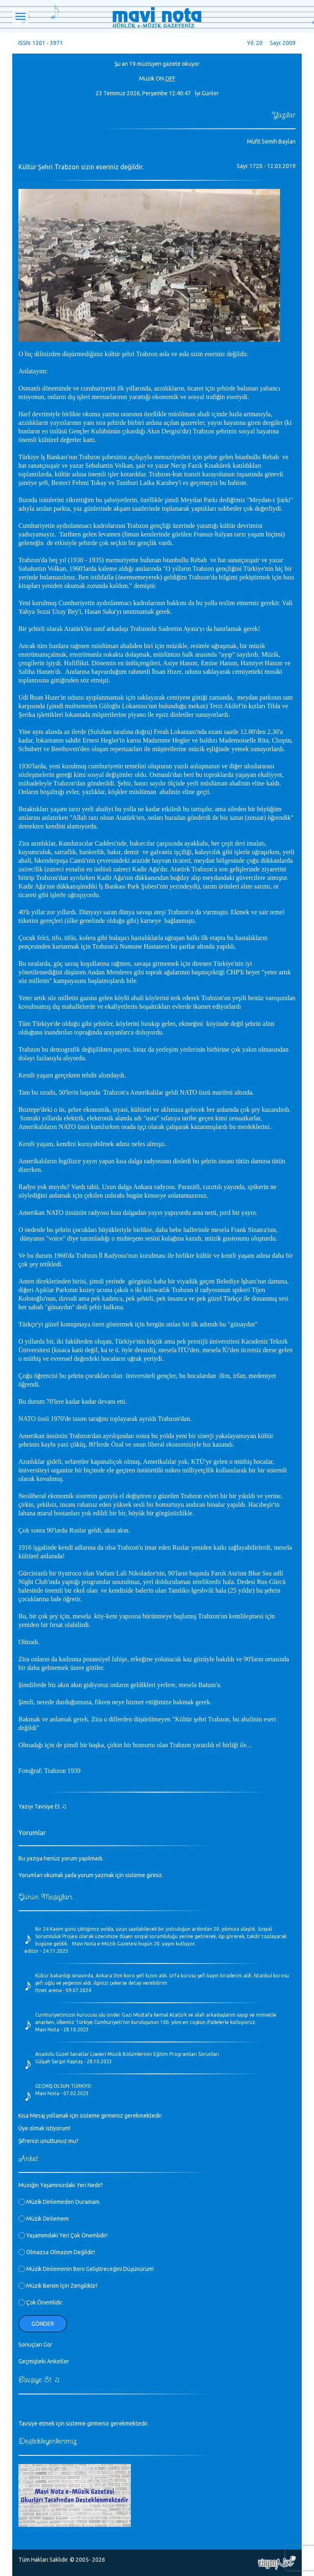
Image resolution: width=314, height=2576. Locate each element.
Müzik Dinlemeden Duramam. (59, 2202)
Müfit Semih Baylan (271, 141)
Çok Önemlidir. (40, 2302)
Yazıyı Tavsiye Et (42, 1806)
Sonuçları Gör (35, 2344)
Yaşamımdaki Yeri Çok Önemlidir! (63, 2235)
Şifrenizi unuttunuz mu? (48, 2141)
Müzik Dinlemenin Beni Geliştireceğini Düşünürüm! (86, 2269)
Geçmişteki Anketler (43, 2361)
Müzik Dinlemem (43, 2218)
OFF (170, 78)
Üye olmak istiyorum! (44, 2128)
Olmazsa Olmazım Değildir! (56, 2252)
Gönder (42, 2323)
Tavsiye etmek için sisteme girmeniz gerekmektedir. (83, 2423)
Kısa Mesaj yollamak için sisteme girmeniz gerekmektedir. (90, 2115)
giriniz (154, 1875)
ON (160, 78)
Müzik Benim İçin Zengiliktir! (57, 2285)
